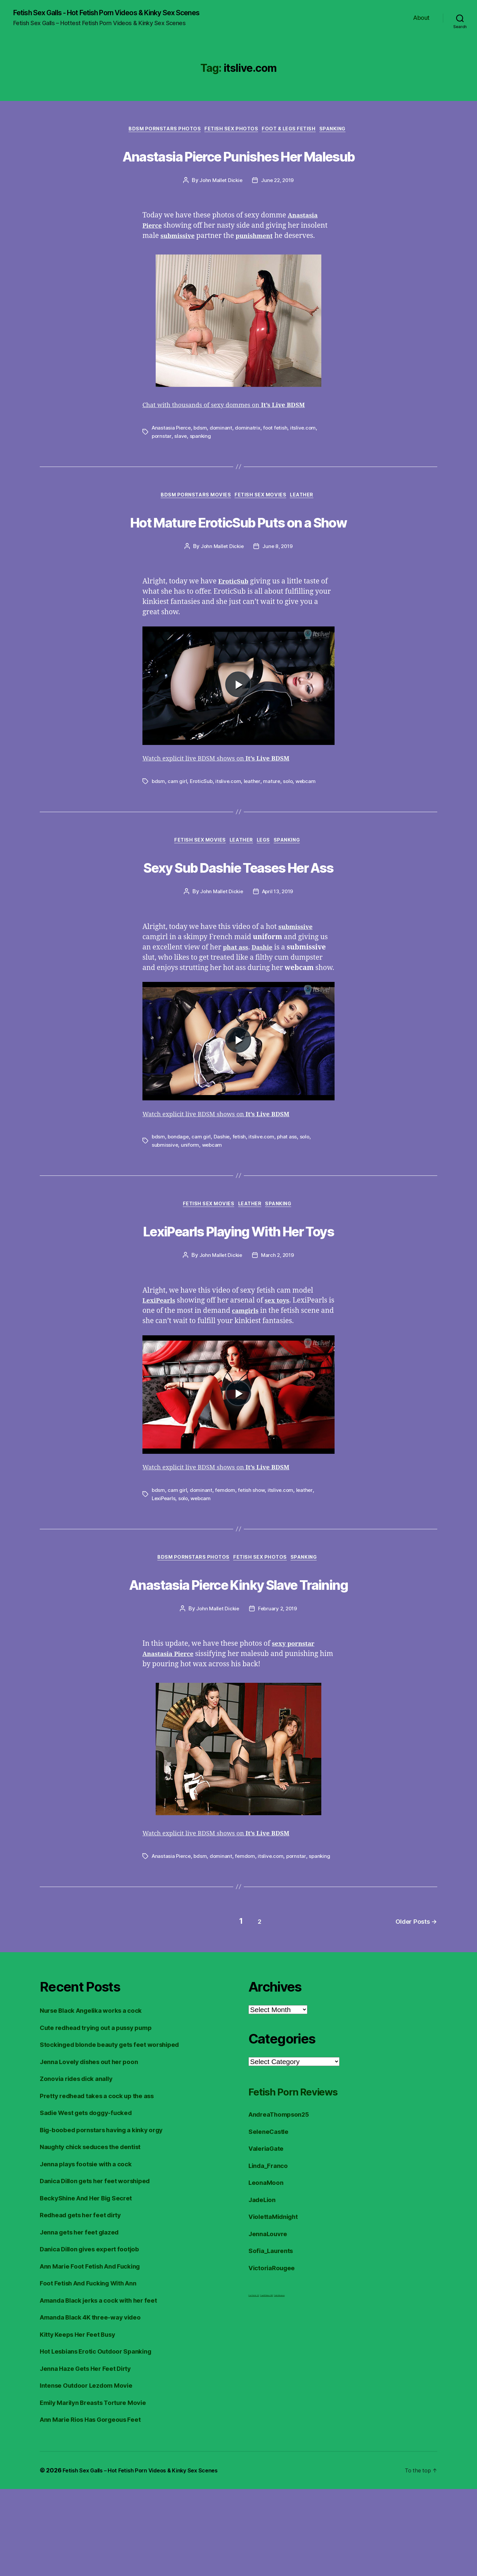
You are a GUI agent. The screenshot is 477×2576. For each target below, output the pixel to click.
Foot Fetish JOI (253, 2383)
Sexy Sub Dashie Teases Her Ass (238, 918)
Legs (267, 893)
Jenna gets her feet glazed (84, 2319)
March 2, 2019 (278, 1309)
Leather (307, 523)
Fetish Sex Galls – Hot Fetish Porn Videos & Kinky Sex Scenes (148, 2557)
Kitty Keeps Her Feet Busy (83, 2421)
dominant (223, 454)
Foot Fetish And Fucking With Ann (95, 2370)
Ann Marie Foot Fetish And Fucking (97, 2353)
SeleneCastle (270, 2218)
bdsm (202, 454)
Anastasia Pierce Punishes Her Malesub (238, 168)
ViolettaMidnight (276, 2304)
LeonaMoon (267, 2270)
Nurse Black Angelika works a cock (98, 2097)
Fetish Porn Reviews (308, 2178)
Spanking (340, 131)
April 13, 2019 (278, 945)
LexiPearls (164, 1562)
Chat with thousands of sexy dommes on (234, 431)
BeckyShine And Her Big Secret (92, 2285)
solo (291, 833)
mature (274, 833)
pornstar (162, 462)
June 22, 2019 (278, 207)
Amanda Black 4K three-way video (97, 2404)
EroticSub (202, 833)
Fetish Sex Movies (262, 523)
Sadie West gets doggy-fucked (92, 2200)
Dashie (223, 1190)
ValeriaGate (268, 2235)
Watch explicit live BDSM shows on (225, 810)
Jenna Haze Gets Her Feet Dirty (91, 2455)
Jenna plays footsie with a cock (91, 2251)
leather (253, 833)
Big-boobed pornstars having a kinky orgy (109, 2217)
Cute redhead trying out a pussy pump (103, 2114)
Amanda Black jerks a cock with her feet (106, 2387)
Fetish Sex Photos (230, 131)
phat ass (290, 1190)
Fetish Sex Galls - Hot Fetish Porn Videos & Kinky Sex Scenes (123, 13)
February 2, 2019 (278, 1698)
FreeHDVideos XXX (266, 2383)
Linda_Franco (270, 2252)
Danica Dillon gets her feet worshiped (102, 2268)
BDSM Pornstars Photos (160, 131)
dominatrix (250, 454)
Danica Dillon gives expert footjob (96, 2336)
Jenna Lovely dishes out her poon (95, 2148)
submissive (165, 1198)
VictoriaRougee (274, 2355)
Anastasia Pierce (172, 454)
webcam (308, 833)
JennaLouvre (270, 2321)
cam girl (177, 833)
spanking (201, 462)
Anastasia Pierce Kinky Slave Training (238, 1660)
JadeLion (263, 2286)
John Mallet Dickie (219, 207)
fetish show (253, 1554)
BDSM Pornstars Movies (193, 523)
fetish (240, 1190)
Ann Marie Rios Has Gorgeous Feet (97, 2507)
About (421, 18)
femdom (226, 1554)
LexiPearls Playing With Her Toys (238, 1283)
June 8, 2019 (278, 598)
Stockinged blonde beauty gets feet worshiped (118, 2132)
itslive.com (307, 454)
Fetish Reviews (279, 2383)
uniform (191, 1198)
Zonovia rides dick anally (81, 2166)
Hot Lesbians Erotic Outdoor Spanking (102, 2438)
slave (181, 462)
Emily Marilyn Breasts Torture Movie (100, 2489)
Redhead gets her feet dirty (86, 2302)
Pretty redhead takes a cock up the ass (104, 2183)
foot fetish (278, 454)
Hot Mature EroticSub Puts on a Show (238, 560)
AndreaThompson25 (282, 2201)
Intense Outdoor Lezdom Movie (92, 2472)
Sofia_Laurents (273, 2338)
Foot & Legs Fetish (292, 131)
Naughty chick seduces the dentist (97, 2234)
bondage (179, 1190)
